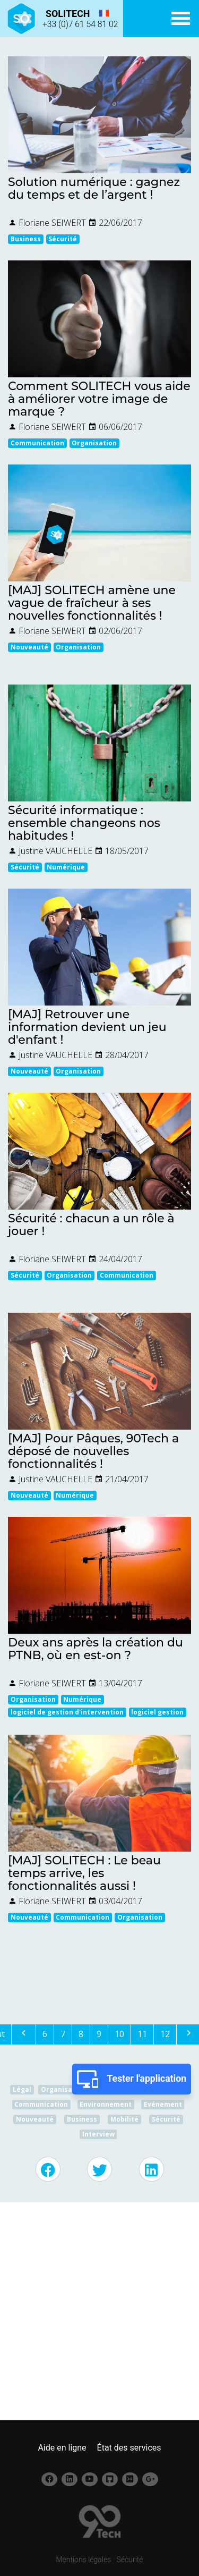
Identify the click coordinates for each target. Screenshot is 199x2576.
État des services (129, 2448)
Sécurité (130, 2559)
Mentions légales (83, 2559)
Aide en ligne (62, 2448)
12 (165, 2034)
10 (119, 2034)
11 (142, 2034)
